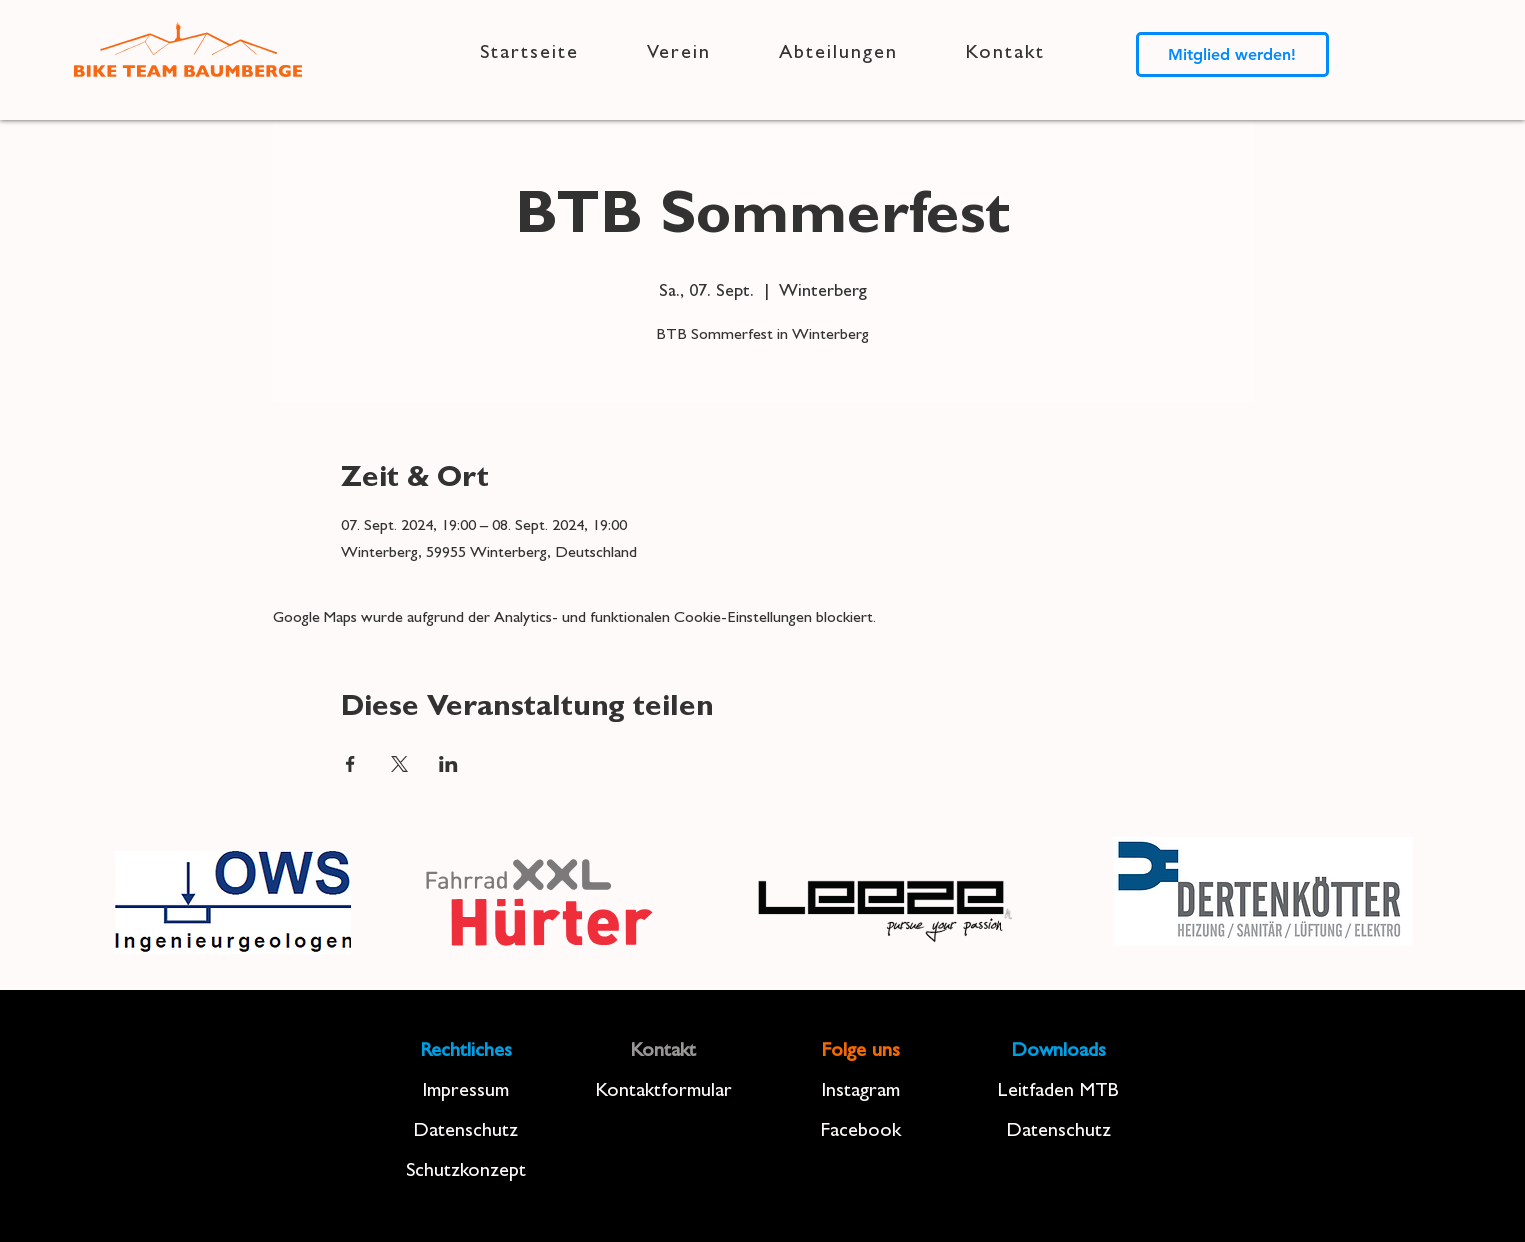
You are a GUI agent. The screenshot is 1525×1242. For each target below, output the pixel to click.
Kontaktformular (664, 1092)
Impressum (465, 1092)
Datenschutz (465, 1132)
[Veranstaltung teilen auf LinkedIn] (448, 764)
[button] (679, 54)
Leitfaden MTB (1058, 1092)
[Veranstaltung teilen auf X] (399, 764)
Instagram (860, 1092)
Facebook (860, 1132)
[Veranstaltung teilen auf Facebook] (350, 764)
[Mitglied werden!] (1232, 54)
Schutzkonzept (466, 1172)
